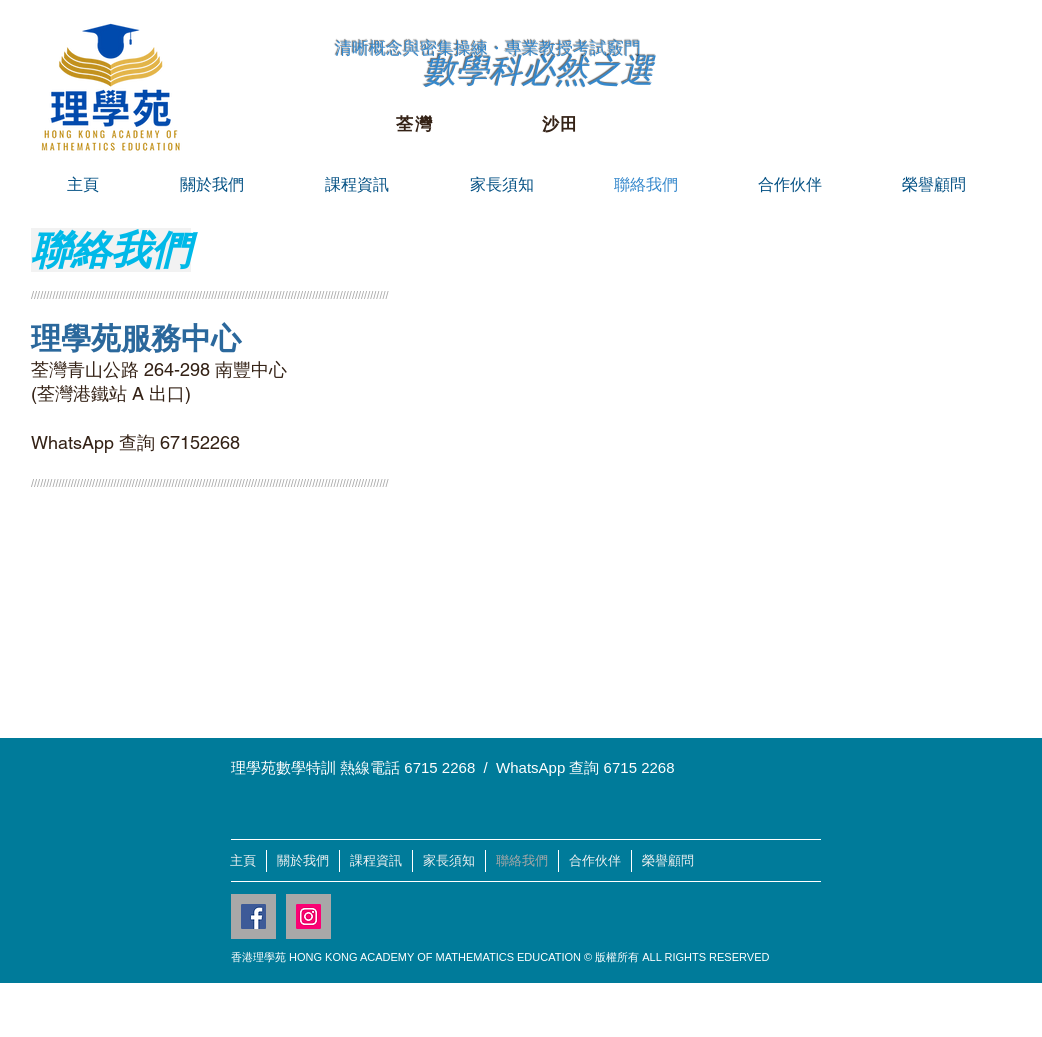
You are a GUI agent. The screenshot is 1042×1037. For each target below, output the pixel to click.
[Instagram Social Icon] (308, 916)
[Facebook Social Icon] (253, 916)
